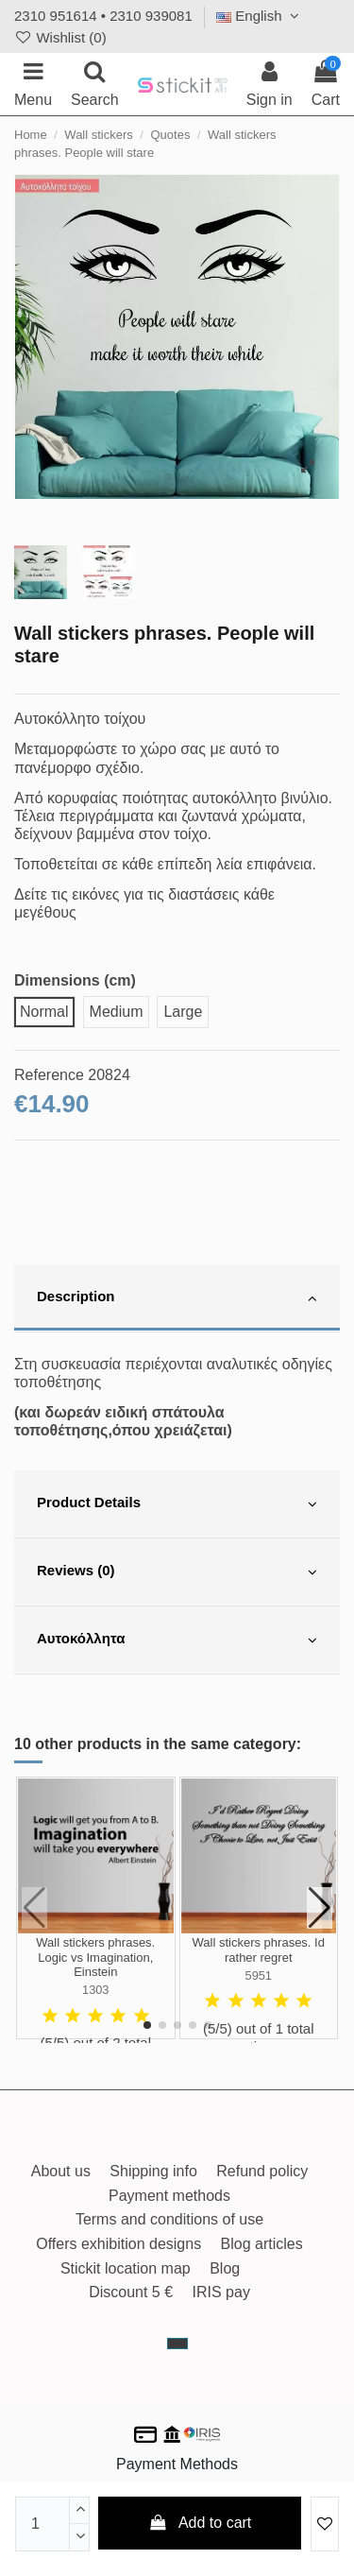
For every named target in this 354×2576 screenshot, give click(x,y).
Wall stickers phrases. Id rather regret (259, 1950)
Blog (225, 2268)
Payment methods (169, 2196)
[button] (147, 2025)
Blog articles (262, 2244)
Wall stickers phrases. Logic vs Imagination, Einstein (95, 1957)
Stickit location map (125, 2268)
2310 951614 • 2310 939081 (103, 16)
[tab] (177, 1298)
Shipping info (153, 2171)
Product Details (177, 1504)
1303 (95, 1990)
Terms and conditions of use (169, 2219)
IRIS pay (221, 2292)
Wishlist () (60, 37)
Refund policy (262, 2171)
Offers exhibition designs (118, 2244)
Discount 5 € (131, 2292)
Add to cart (200, 2523)
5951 (258, 1975)
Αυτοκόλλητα (177, 1640)
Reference (49, 1075)
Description (177, 1298)
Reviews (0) (177, 1572)
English (260, 16)
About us (61, 2171)
